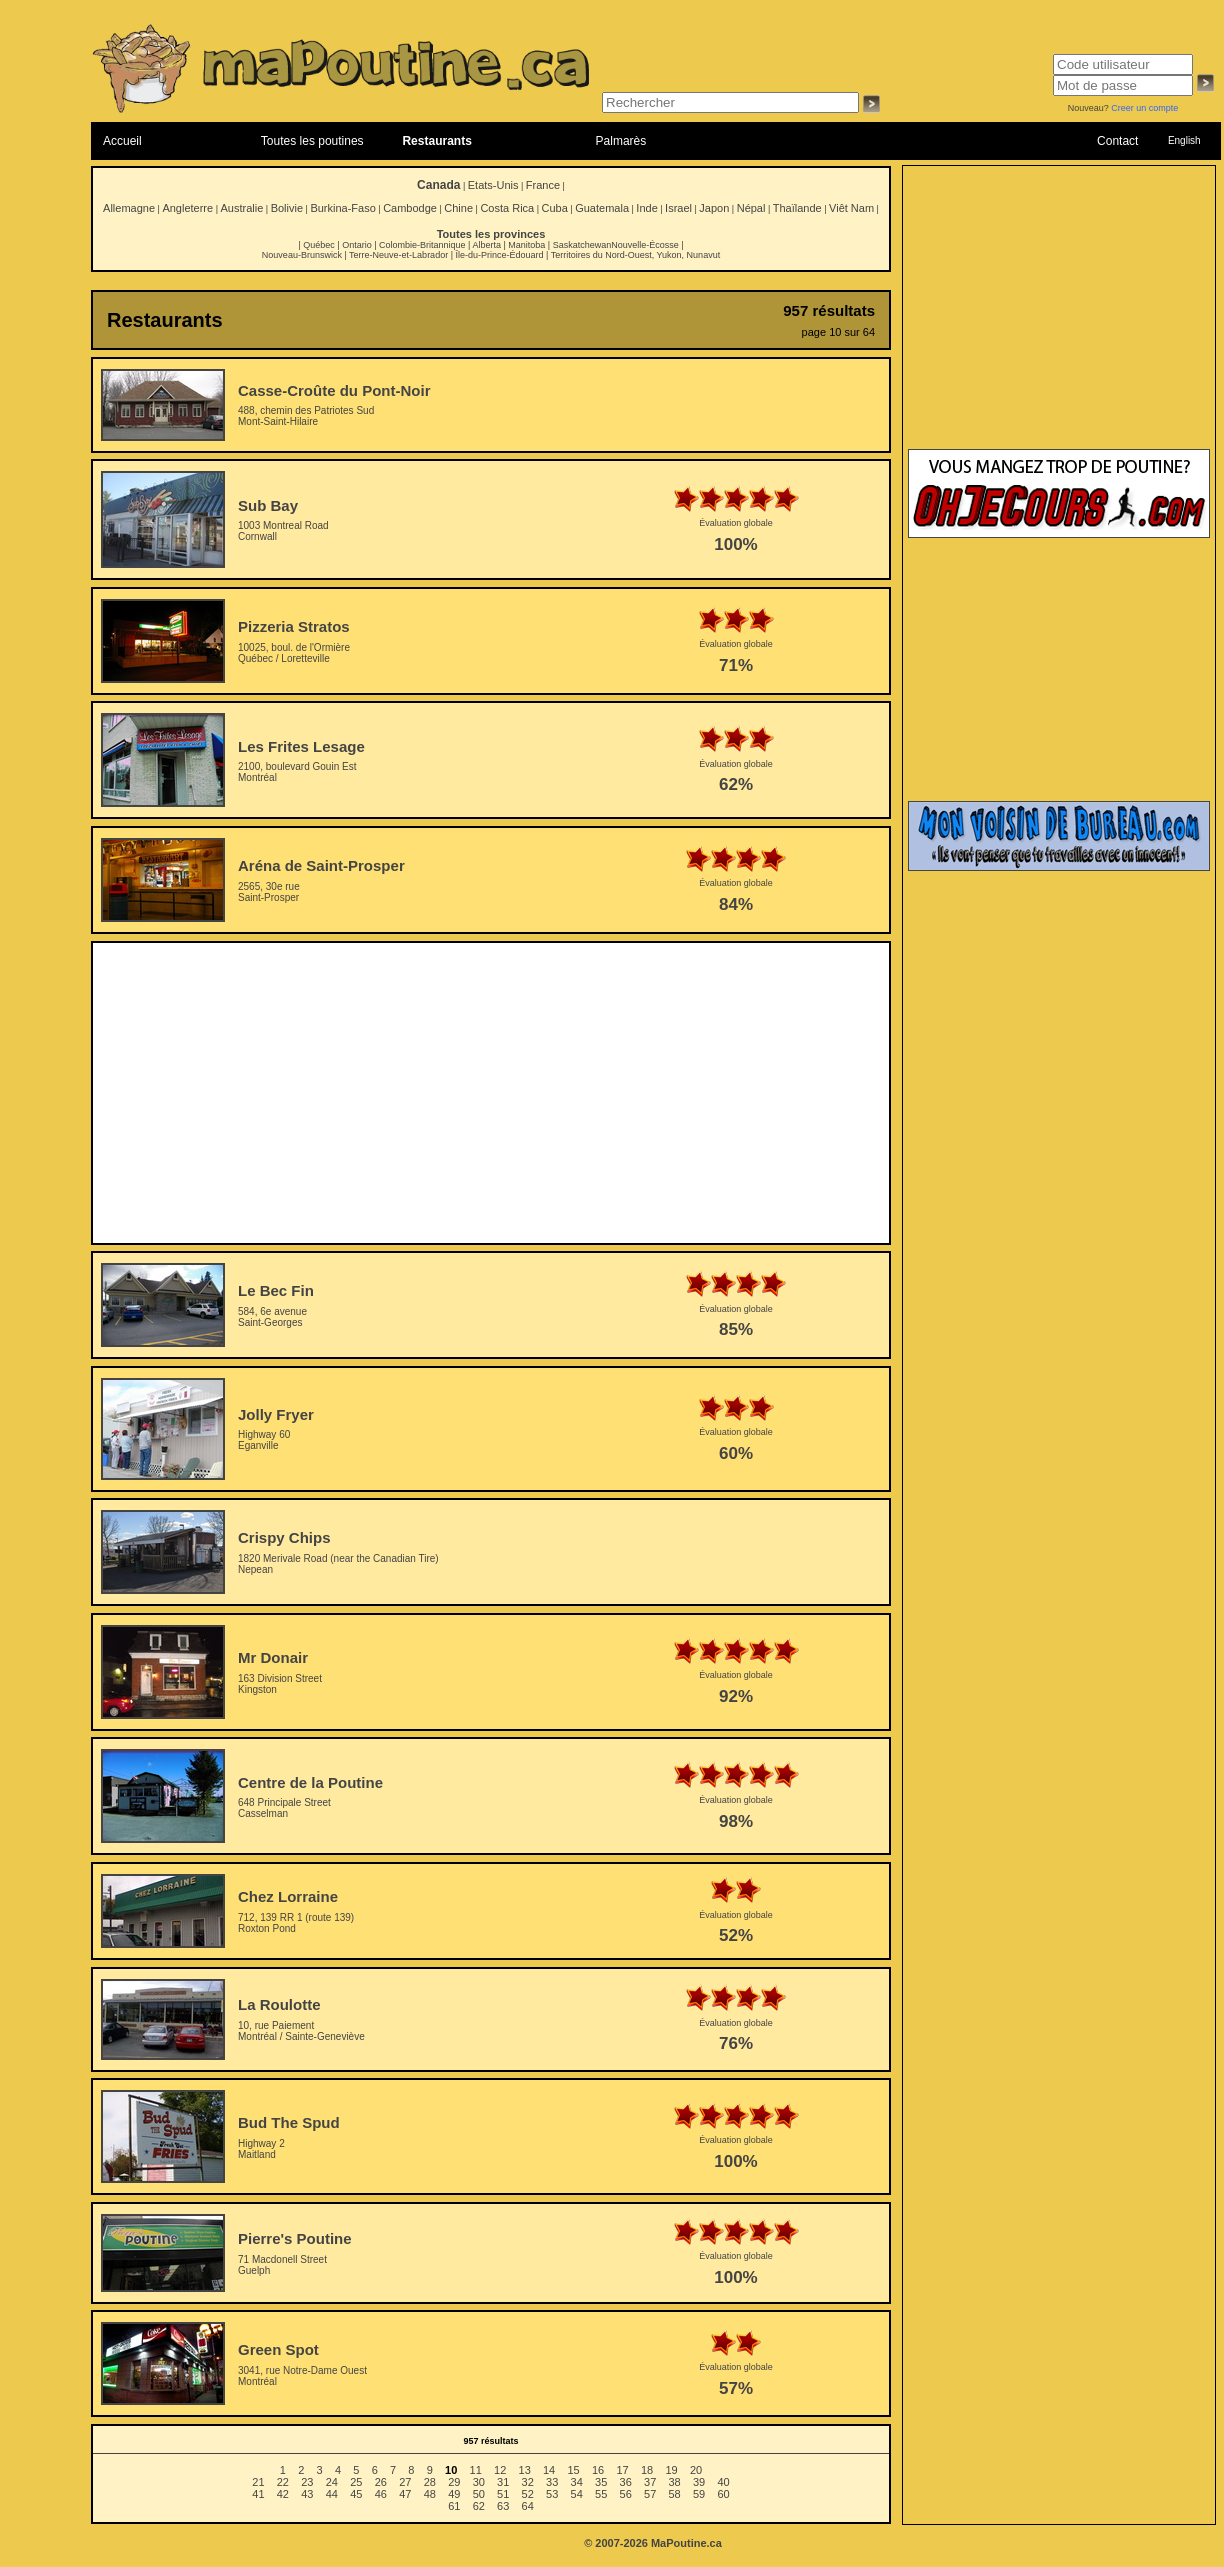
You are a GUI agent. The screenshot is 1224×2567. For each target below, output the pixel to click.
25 (356, 2482)
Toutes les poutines (312, 141)
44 (332, 2494)
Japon (714, 208)
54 (577, 2494)
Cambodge (410, 208)
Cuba (555, 208)
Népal (751, 208)
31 (503, 2482)
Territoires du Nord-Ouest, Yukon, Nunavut (635, 255)
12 (500, 2470)
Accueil (122, 141)
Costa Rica (507, 208)
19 (671, 2470)
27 (405, 2482)
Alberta (486, 245)
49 (454, 2494)
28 (430, 2482)
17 (622, 2470)
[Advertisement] (491, 1093)
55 (601, 2494)
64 (528, 2506)
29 (454, 2482)
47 (405, 2494)
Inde (646, 208)
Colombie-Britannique (422, 245)
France (543, 185)
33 (552, 2482)
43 (307, 2494)
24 (332, 2482)
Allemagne (129, 208)
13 (525, 2470)
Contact (1117, 141)
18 (647, 2470)
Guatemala (602, 208)
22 (283, 2482)
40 (723, 2482)
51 (503, 2494)
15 (573, 2470)
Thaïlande (797, 208)
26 (381, 2482)
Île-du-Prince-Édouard (499, 255)
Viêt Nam (851, 208)
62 (479, 2506)
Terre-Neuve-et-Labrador (398, 255)
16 (598, 2470)
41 (258, 2494)
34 (577, 2482)
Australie (241, 208)
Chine (458, 208)
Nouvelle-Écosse (645, 245)
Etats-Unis (493, 185)
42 (283, 2494)
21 (258, 2482)
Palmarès (621, 141)
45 (356, 2494)
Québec (319, 245)
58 (675, 2494)
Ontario (357, 245)
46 (381, 2494)
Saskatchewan (582, 245)
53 (552, 2494)
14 (549, 2470)
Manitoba (526, 245)
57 (650, 2494)
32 (528, 2482)
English (1184, 140)
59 (699, 2494)
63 (503, 2506)
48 (430, 2494)
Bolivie (287, 208)
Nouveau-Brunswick (302, 255)
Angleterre (187, 208)
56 (626, 2494)
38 (675, 2482)
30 (479, 2482)
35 (601, 2482)
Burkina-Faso (342, 208)
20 (696, 2470)
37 (650, 2482)
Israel (678, 208)
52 (528, 2494)
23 (307, 2482)
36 (626, 2482)
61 (454, 2506)
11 (476, 2470)
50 (479, 2494)
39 (699, 2482)
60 (723, 2494)
